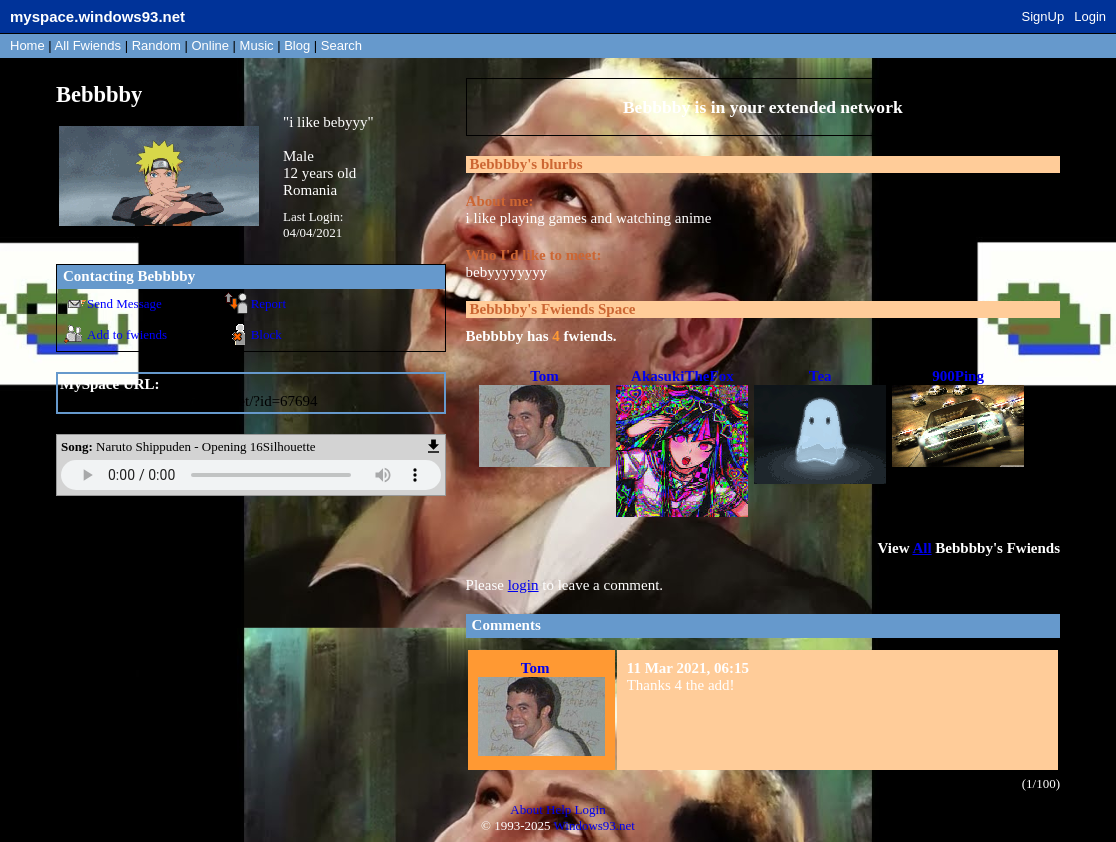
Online (210, 45)
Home (27, 45)
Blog (297, 45)
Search (341, 45)
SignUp (1043, 16)
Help (558, 809)
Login (1090, 16)
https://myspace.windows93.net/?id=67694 (189, 401)
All (88, 45)
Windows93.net (594, 825)
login (523, 585)
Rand (156, 45)
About (526, 809)
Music (257, 45)
